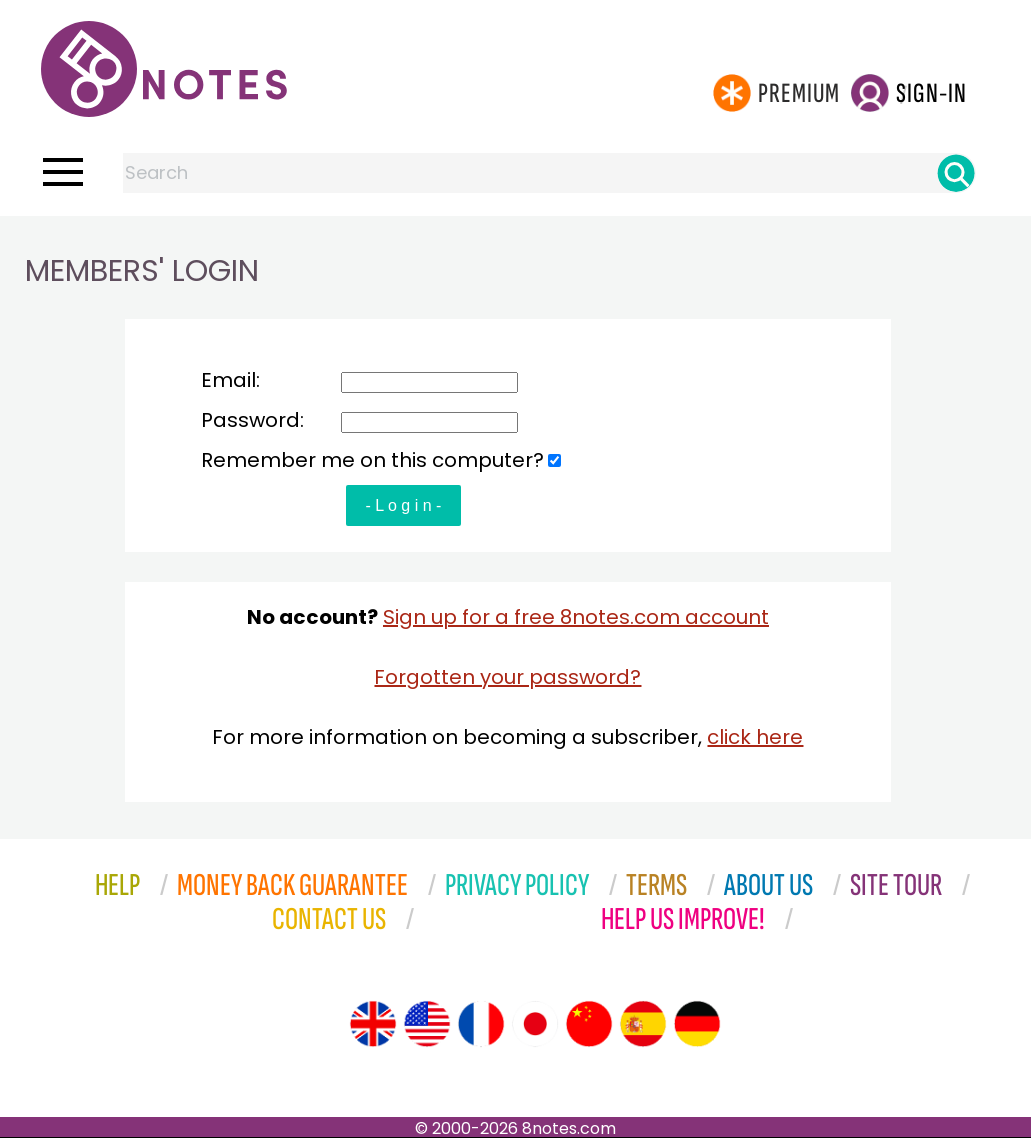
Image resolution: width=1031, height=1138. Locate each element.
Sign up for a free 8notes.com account (576, 617)
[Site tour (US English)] (427, 1024)
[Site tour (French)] (481, 1024)
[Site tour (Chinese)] (589, 1024)
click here (755, 737)
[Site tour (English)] (373, 1024)
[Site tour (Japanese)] (535, 1024)
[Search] (956, 173)
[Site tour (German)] (697, 1024)
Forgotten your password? (507, 677)
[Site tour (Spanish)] (643, 1024)
